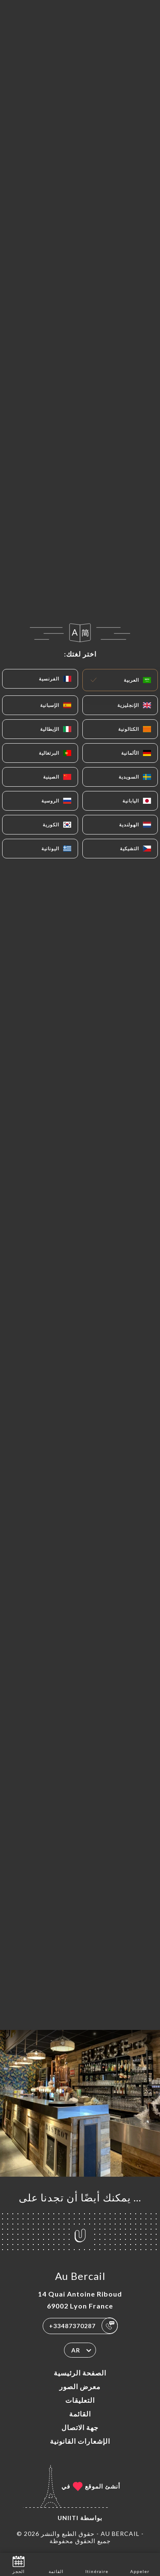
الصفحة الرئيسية (80, 2373)
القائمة (80, 2414)
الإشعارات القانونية (80, 2441)
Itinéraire (96, 2564)
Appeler (139, 2564)
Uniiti (68, 2517)
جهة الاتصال (80, 2427)
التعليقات (80, 2400)
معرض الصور (80, 2386)
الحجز (18, 2564)
